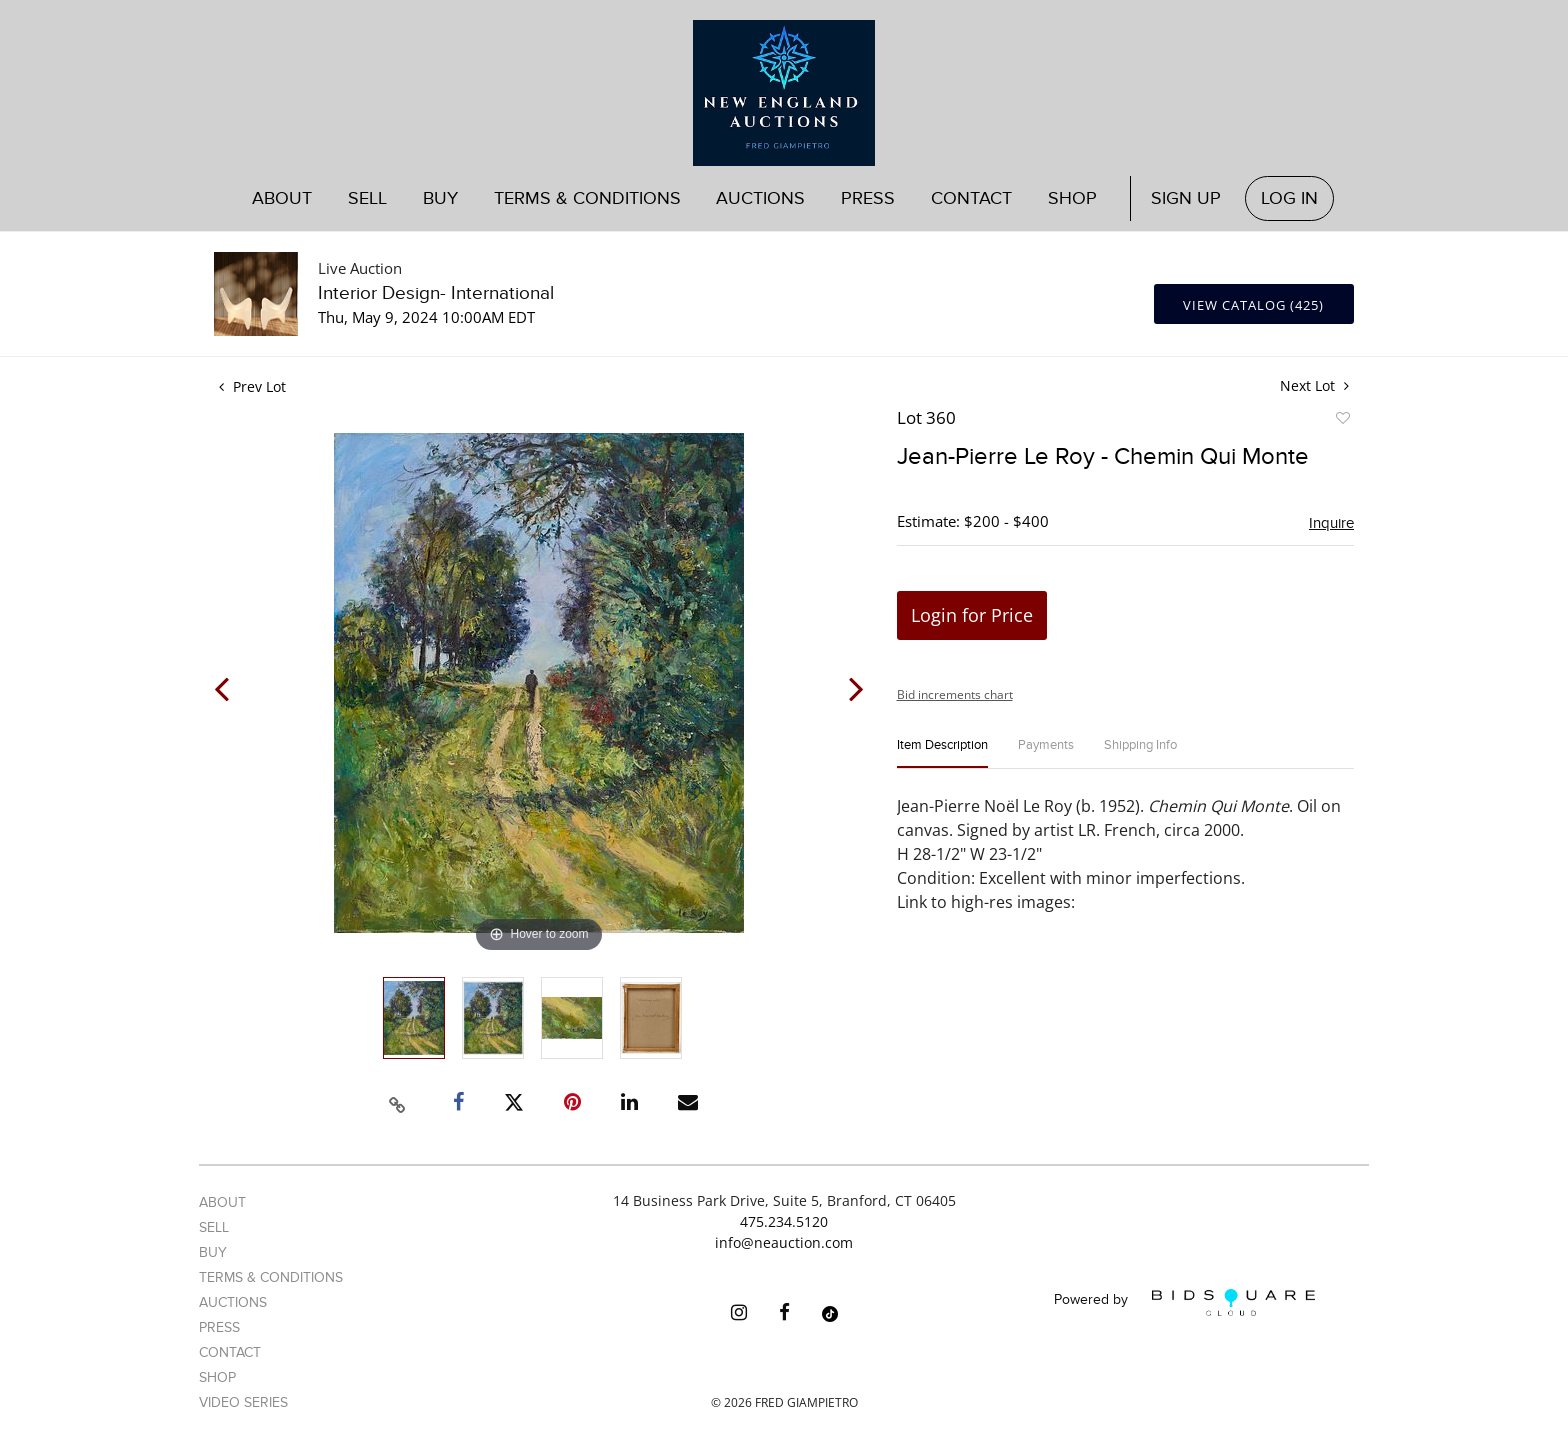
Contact (971, 198)
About (282, 198)
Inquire (1331, 523)
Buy (440, 198)
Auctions (760, 198)
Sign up (1186, 198)
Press (868, 198)
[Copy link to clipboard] (398, 1102)
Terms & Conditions (587, 198)
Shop (1072, 198)
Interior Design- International (436, 293)
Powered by (1184, 1302)
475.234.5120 (784, 1221)
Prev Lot (252, 386)
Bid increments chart (955, 694)
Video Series (243, 1402)
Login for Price (972, 615)
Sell (367, 198)
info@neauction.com (784, 1242)
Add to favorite (1342, 421)
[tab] (942, 753)
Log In (1289, 198)
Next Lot (1314, 385)
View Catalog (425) (1253, 305)
